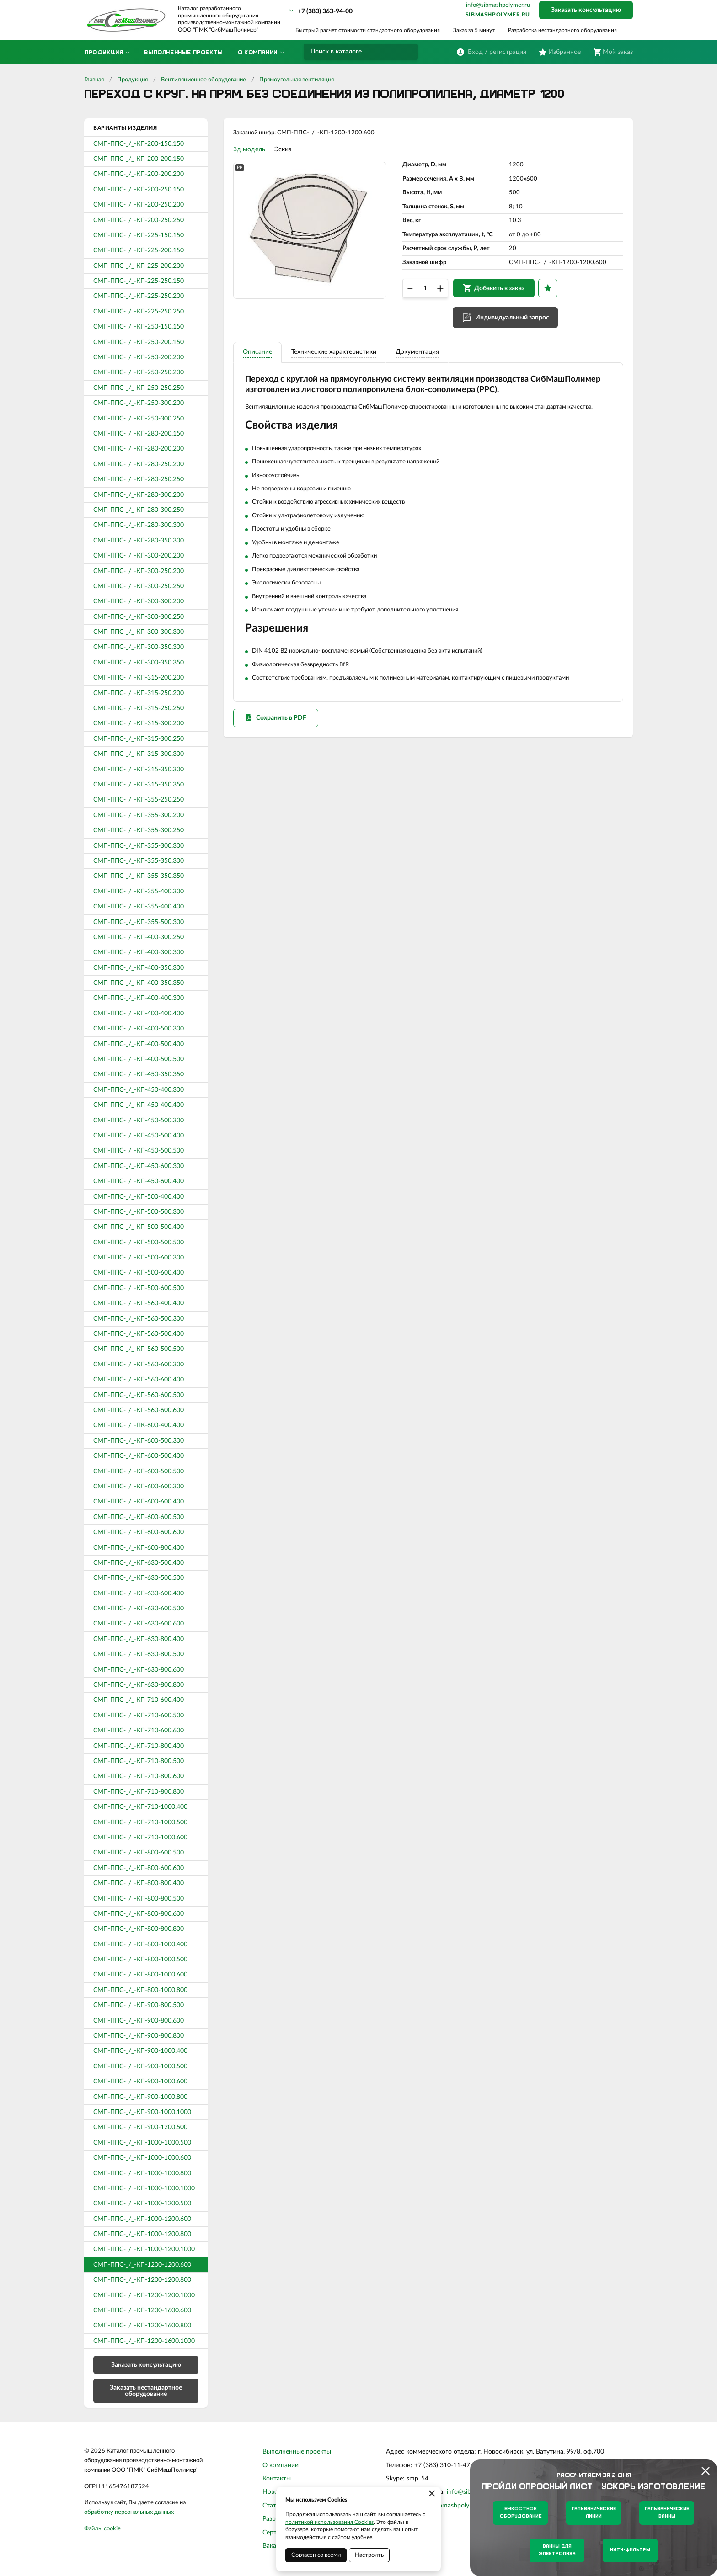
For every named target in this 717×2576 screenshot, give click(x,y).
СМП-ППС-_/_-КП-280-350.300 (138, 540)
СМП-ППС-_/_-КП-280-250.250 (138, 479)
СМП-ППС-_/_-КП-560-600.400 (138, 1379)
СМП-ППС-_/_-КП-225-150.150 (138, 235)
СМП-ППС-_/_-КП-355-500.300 (138, 922)
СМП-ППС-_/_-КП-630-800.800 (138, 1685)
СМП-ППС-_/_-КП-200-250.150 (138, 189)
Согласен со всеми (316, 2555)
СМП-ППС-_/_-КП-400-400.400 (138, 1013)
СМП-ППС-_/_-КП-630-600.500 (138, 1608)
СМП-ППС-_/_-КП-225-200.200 (138, 266)
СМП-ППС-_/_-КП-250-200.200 (138, 357)
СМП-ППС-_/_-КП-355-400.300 (138, 891)
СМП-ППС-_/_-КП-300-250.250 (138, 586)
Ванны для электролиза (557, 2550)
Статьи (272, 2505)
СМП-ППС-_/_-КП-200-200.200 (138, 174)
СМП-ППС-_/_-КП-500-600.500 (138, 1288)
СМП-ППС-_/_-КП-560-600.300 (138, 1364)
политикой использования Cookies (329, 2522)
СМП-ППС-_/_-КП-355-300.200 (138, 815)
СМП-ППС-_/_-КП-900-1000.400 (140, 2051)
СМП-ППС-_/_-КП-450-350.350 (138, 1074)
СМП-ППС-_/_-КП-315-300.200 (138, 723)
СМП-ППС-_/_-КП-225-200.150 (138, 250)
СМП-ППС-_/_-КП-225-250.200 (138, 296)
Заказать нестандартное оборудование (146, 2391)
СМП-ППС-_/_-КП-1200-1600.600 (142, 2310)
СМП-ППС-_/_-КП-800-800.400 (138, 1883)
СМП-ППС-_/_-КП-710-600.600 (138, 1730)
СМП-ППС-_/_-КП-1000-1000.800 (142, 2173)
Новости (275, 2492)
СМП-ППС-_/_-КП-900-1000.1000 (142, 2112)
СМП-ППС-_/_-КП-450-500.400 (138, 1135)
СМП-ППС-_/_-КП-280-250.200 (138, 464)
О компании (280, 2465)
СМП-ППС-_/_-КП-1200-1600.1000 (144, 2341)
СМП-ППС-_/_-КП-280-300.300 (138, 525)
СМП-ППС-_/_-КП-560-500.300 (138, 1319)
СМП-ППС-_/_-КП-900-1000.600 (140, 2081)
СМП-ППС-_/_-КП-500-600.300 (138, 1257)
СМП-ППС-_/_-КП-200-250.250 (138, 220)
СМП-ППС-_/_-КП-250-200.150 (138, 342)
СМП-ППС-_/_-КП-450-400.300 (138, 1090)
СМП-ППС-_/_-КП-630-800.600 (138, 1670)
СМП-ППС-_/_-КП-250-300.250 (138, 418)
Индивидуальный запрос (516, 325)
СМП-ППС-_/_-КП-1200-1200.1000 (144, 2295)
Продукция (132, 80)
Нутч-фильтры (630, 2550)
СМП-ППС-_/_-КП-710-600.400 (138, 1700)
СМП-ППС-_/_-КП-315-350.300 (138, 769)
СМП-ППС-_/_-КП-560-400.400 (138, 1303)
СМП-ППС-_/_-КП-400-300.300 (138, 952)
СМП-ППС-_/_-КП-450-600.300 (138, 1166)
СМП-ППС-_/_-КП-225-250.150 (138, 281)
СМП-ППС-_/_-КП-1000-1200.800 (142, 2234)
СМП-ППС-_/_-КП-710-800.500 (138, 1761)
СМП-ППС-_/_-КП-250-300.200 (138, 403)
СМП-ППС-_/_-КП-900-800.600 (138, 2021)
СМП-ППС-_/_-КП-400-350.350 (138, 983)
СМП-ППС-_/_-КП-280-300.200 (138, 495)
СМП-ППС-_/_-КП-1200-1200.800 (142, 2280)
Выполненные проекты (296, 2452)
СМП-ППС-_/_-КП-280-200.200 (138, 449)
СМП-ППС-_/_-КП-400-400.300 (138, 998)
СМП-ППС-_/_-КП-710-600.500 (138, 1715)
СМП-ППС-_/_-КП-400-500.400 (138, 1044)
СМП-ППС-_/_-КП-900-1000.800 (140, 2097)
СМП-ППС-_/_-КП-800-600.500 (138, 1852)
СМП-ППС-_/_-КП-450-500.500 (138, 1150)
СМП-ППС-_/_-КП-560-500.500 (138, 1349)
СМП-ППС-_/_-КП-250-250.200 (138, 372)
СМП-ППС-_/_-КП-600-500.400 (138, 1456)
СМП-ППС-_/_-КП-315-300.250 (138, 739)
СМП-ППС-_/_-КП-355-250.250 (138, 800)
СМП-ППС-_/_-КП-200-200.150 (138, 159)
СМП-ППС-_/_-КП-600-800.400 (138, 1548)
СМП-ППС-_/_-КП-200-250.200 (138, 205)
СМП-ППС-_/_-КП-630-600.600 (138, 1623)
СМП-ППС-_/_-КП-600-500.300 (138, 1441)
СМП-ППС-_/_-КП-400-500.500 (138, 1059)
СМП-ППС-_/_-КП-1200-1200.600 (142, 2265)
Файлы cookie (102, 2529)
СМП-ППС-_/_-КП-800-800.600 (138, 1914)
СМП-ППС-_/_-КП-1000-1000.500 (142, 2143)
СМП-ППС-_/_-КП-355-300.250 (138, 830)
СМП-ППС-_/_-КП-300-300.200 (138, 601)
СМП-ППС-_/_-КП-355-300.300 (138, 846)
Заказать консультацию (586, 10)
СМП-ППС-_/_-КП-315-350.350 (138, 784)
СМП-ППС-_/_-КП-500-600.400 (138, 1272)
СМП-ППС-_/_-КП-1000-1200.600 (142, 2219)
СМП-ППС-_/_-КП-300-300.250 (138, 617)
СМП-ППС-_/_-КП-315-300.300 (138, 754)
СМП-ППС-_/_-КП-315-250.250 (138, 708)
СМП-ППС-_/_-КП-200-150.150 (138, 144)
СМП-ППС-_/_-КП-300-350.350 (138, 662)
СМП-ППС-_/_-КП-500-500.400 (138, 1227)
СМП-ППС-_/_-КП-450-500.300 (138, 1120)
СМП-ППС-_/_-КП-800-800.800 (138, 1929)
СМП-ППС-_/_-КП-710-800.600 (138, 1776)
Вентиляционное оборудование (203, 80)
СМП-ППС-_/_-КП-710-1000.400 (140, 1807)
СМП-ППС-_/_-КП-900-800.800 (138, 2036)
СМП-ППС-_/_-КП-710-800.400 (138, 1746)
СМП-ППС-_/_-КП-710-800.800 (138, 1792)
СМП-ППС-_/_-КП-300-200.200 (138, 555)
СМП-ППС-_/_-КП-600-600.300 (138, 1486)
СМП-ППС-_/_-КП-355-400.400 (138, 906)
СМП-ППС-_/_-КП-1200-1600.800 (142, 2325)
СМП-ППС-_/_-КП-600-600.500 (138, 1517)
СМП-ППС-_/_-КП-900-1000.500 (140, 2066)
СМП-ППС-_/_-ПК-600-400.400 (138, 1425)
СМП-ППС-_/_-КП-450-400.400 (138, 1105)
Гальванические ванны (667, 2513)
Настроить (369, 2555)
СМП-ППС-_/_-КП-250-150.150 (138, 327)
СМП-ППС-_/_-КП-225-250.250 (138, 311)
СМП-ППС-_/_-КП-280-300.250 (138, 510)
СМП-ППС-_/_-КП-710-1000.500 (140, 1822)
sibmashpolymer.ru (498, 14)
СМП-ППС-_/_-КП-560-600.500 (138, 1395)
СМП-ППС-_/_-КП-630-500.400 (138, 1563)
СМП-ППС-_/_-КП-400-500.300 (138, 1028)
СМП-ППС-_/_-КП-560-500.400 (138, 1334)
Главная (94, 80)
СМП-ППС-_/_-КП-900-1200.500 (140, 2127)
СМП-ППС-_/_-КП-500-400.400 (138, 1197)
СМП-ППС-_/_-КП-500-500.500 (138, 1242)
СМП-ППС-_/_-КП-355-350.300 (138, 861)
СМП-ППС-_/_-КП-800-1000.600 (140, 1974)
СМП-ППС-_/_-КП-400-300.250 (138, 937)
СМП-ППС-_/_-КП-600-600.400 (138, 1501)
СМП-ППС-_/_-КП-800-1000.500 (140, 1959)
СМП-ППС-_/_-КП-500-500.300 (138, 1212)
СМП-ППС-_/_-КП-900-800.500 (138, 2005)
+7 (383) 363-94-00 (325, 11)
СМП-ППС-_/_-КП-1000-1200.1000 (144, 2249)
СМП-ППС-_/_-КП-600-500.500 (138, 1471)
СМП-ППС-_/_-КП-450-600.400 (138, 1181)
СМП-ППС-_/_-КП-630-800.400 (138, 1639)
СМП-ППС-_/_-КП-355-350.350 (138, 876)
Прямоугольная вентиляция (296, 80)
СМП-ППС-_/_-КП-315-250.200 (138, 693)
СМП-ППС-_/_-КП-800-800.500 (138, 1899)
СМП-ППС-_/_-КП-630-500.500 (138, 1578)
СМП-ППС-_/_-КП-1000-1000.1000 (144, 2188)
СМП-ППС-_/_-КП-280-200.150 (138, 433)
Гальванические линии (594, 2513)
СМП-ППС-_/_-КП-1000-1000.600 (142, 2158)
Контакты (276, 2478)
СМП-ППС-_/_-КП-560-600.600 (138, 1410)
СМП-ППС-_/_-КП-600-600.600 (138, 1532)
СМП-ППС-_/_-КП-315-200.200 (138, 678)
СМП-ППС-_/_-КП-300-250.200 (138, 571)
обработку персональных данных (129, 2512)
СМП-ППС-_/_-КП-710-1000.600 (140, 1837)
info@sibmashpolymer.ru (498, 5)
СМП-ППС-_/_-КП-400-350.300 (138, 968)
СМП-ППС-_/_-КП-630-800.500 (138, 1654)
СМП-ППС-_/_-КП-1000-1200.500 (142, 2203)
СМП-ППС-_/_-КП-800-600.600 (138, 1868)
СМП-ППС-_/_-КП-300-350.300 (138, 647)
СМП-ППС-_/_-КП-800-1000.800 (140, 1990)
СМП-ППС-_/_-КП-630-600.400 (138, 1593)
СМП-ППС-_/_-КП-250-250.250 (138, 388)
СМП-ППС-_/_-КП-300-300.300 (138, 632)
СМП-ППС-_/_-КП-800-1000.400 (140, 1944)
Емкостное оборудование (520, 2513)
